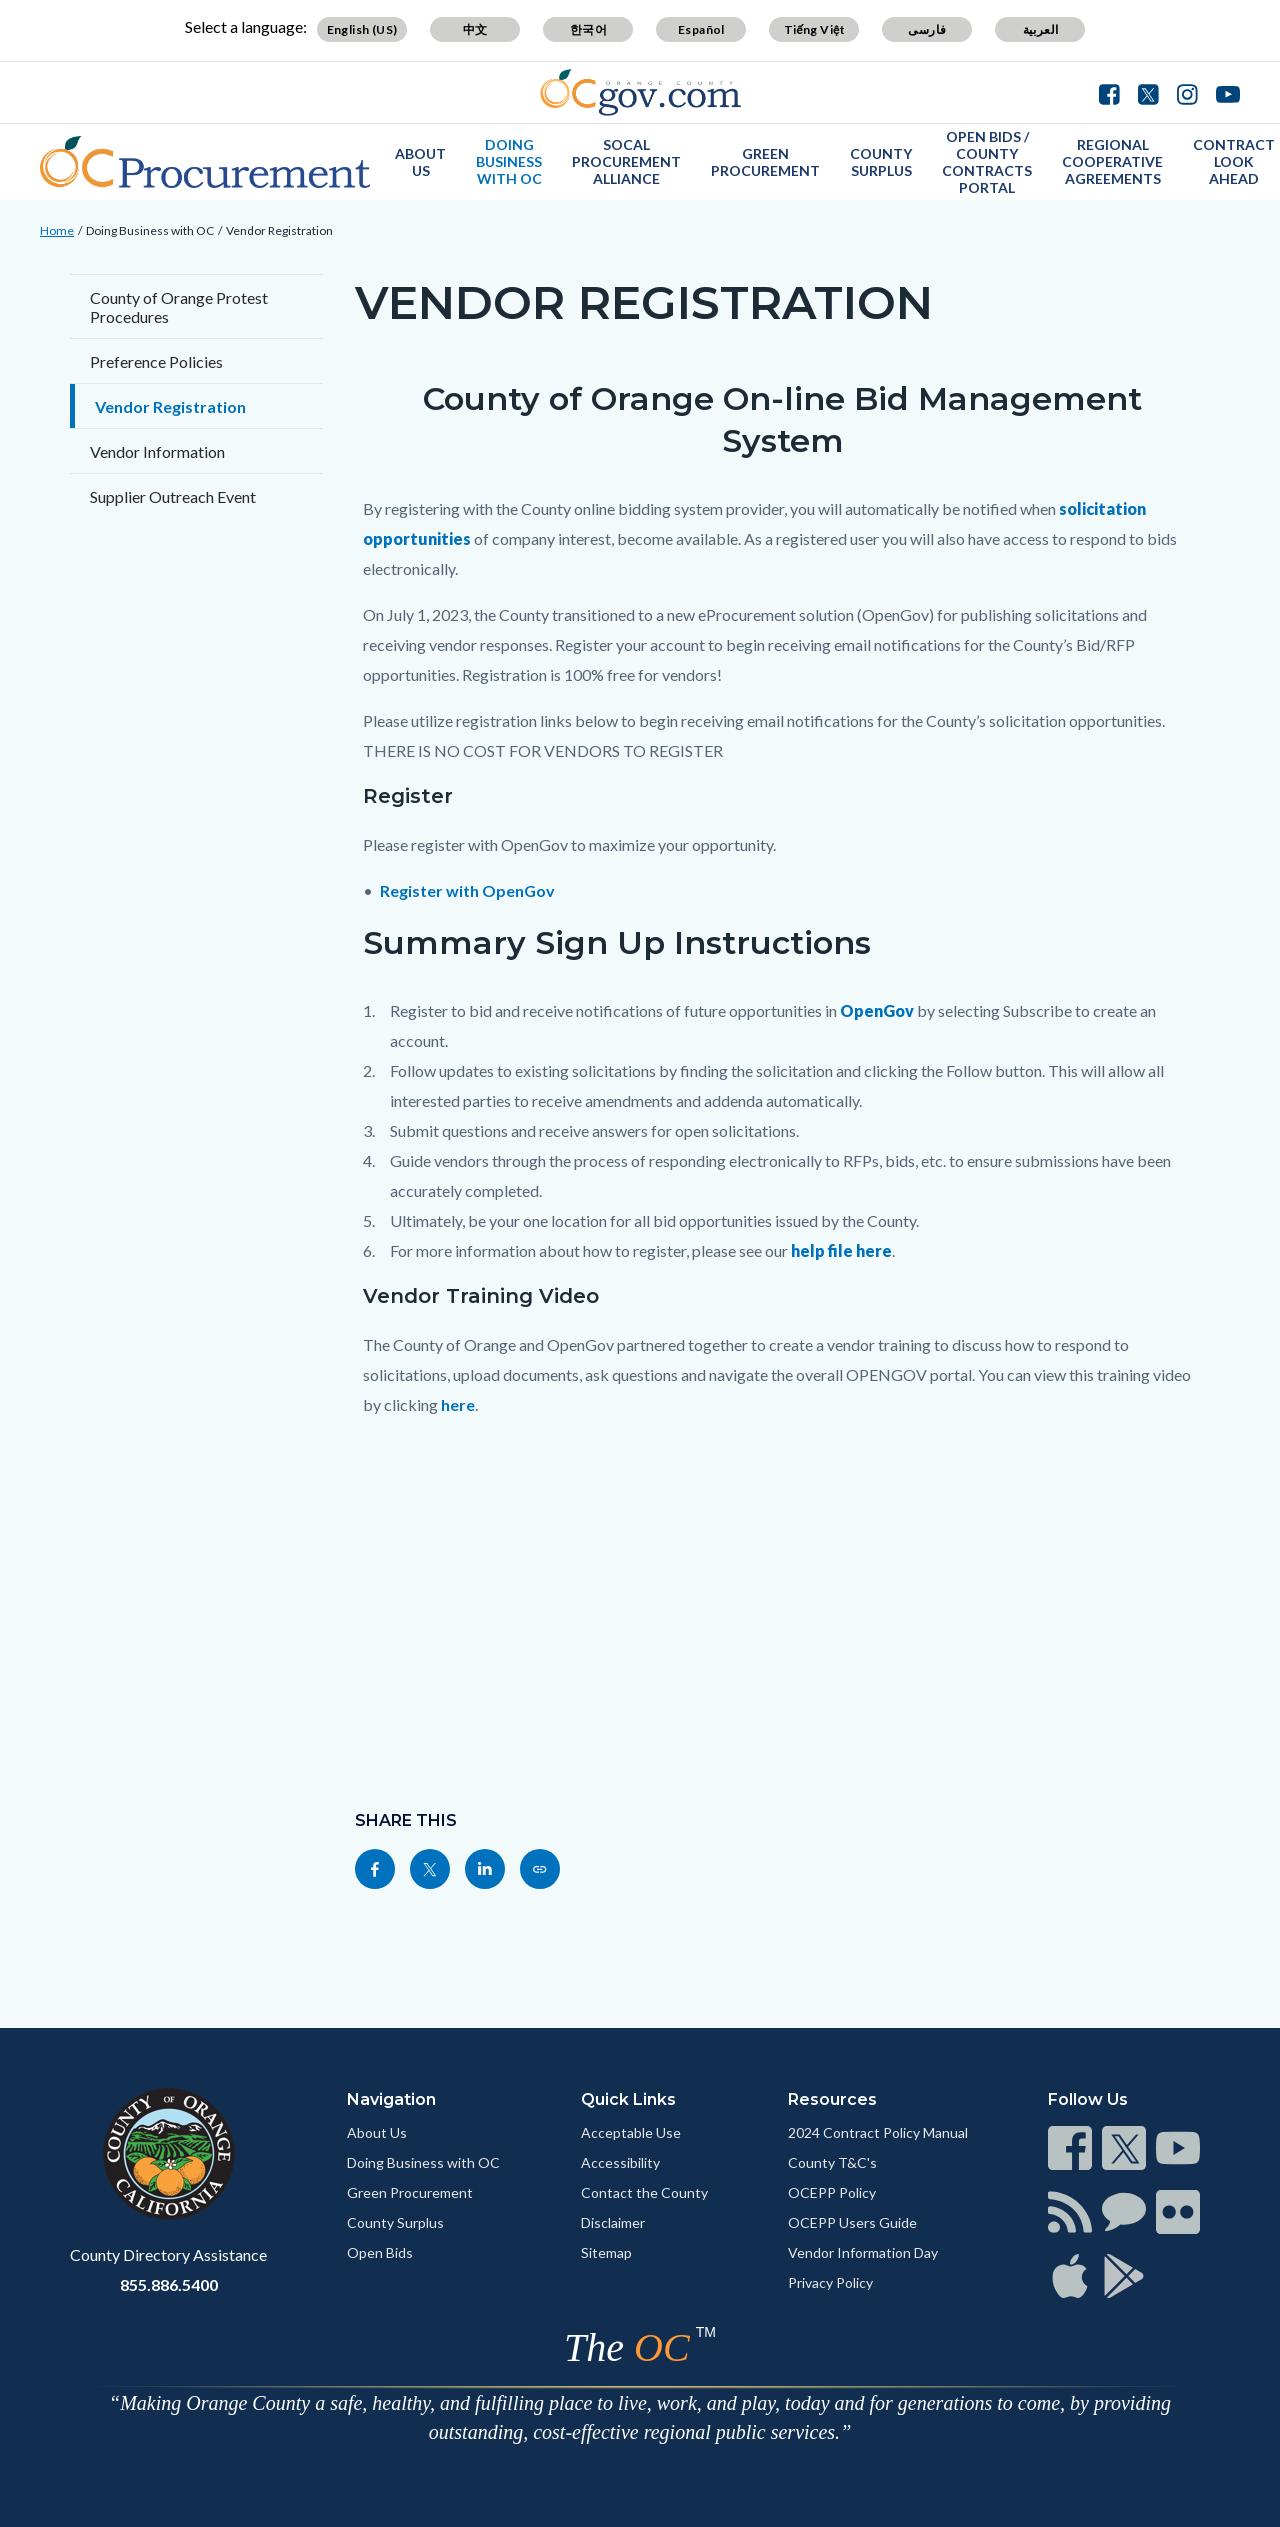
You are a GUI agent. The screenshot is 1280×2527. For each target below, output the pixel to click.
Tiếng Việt (815, 29)
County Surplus (881, 162)
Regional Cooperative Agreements (1112, 161)
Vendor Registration (279, 230)
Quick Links (628, 2099)
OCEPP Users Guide (852, 2222)
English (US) (362, 29)
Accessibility (620, 2162)
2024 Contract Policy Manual (878, 2132)
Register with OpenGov (467, 890)
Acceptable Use (631, 2132)
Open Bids (380, 2252)
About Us (420, 162)
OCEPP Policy (832, 2192)
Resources (832, 2099)
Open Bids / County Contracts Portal (987, 162)
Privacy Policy (830, 2282)
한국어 (588, 29)
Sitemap (606, 2252)
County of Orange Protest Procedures (179, 307)
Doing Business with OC (509, 161)
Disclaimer (613, 2222)
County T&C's (832, 2162)
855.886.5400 (169, 2284)
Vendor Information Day (863, 2252)
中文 (475, 29)
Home (57, 230)
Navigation (391, 2099)
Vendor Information (157, 451)
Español (701, 29)
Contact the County (644, 2192)
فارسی (927, 29)
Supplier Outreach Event (173, 496)
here (458, 1404)
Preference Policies (156, 361)
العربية (1041, 29)
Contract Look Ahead (1234, 161)
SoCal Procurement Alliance (626, 161)
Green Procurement (765, 162)
